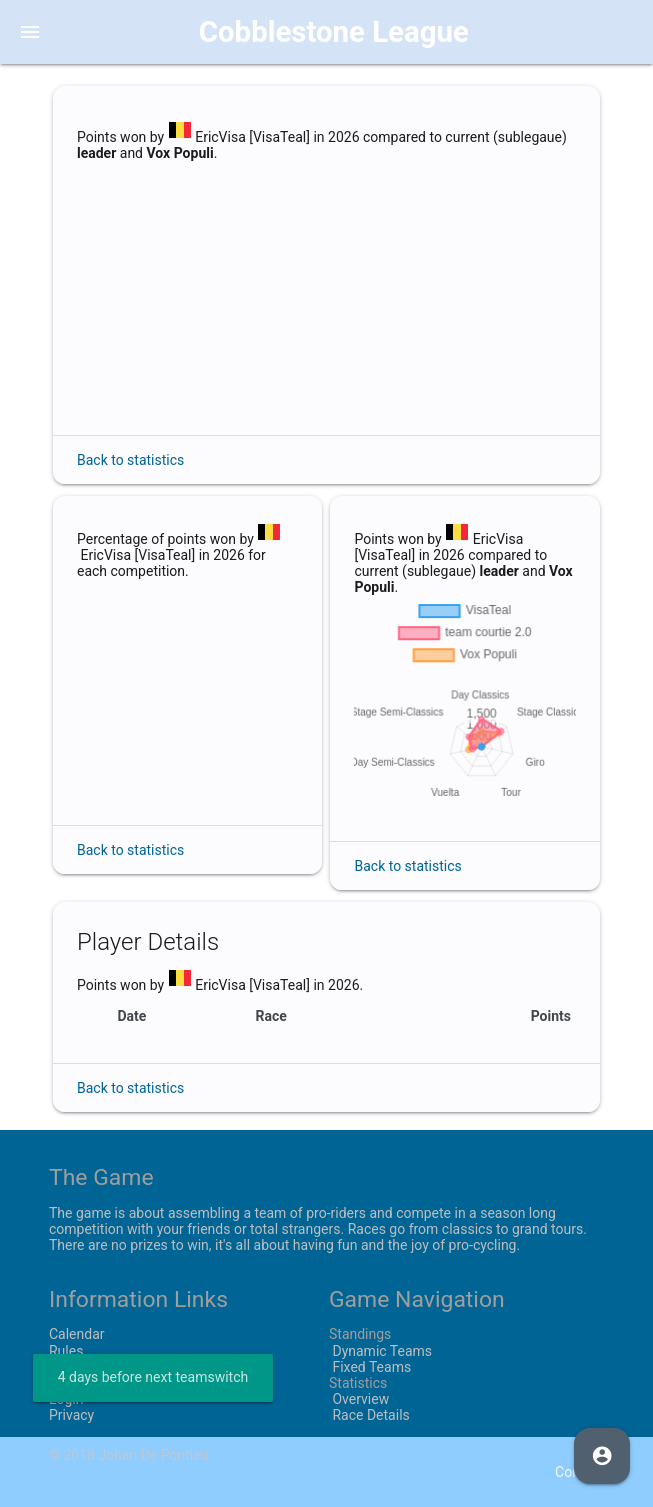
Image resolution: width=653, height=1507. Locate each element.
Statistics (358, 1383)
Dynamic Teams (380, 1351)
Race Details (369, 1415)
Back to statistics (130, 460)
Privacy (71, 1415)
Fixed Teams (370, 1367)
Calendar (77, 1334)
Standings (360, 1334)
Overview (359, 1399)
